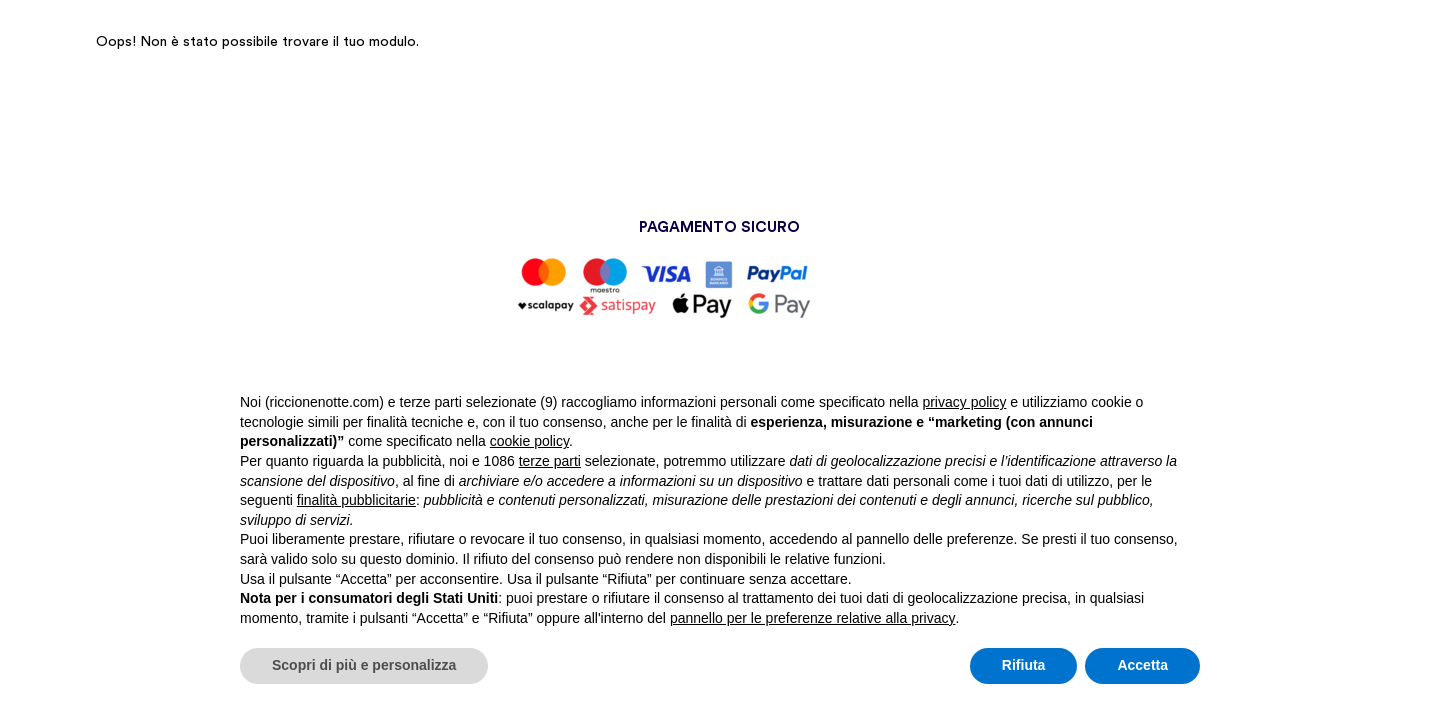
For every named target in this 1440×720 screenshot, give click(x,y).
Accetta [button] (1142, 665)
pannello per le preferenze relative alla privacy (813, 618)
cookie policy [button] (529, 441)
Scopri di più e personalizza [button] (364, 665)
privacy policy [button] (964, 402)
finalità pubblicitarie (356, 500)
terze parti (550, 461)
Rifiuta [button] (1024, 665)
